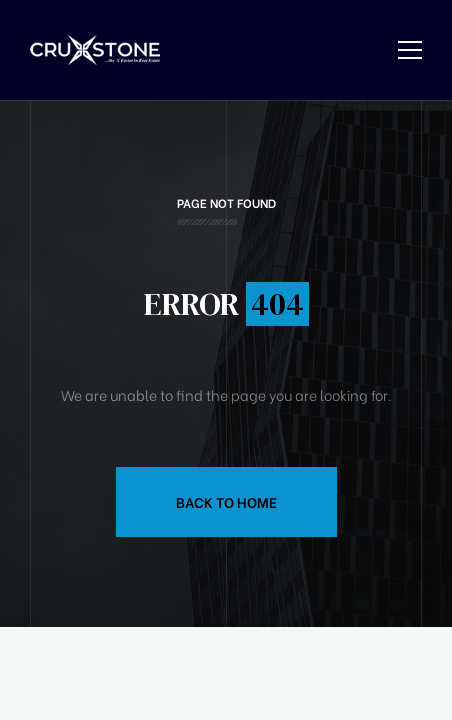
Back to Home (226, 501)
